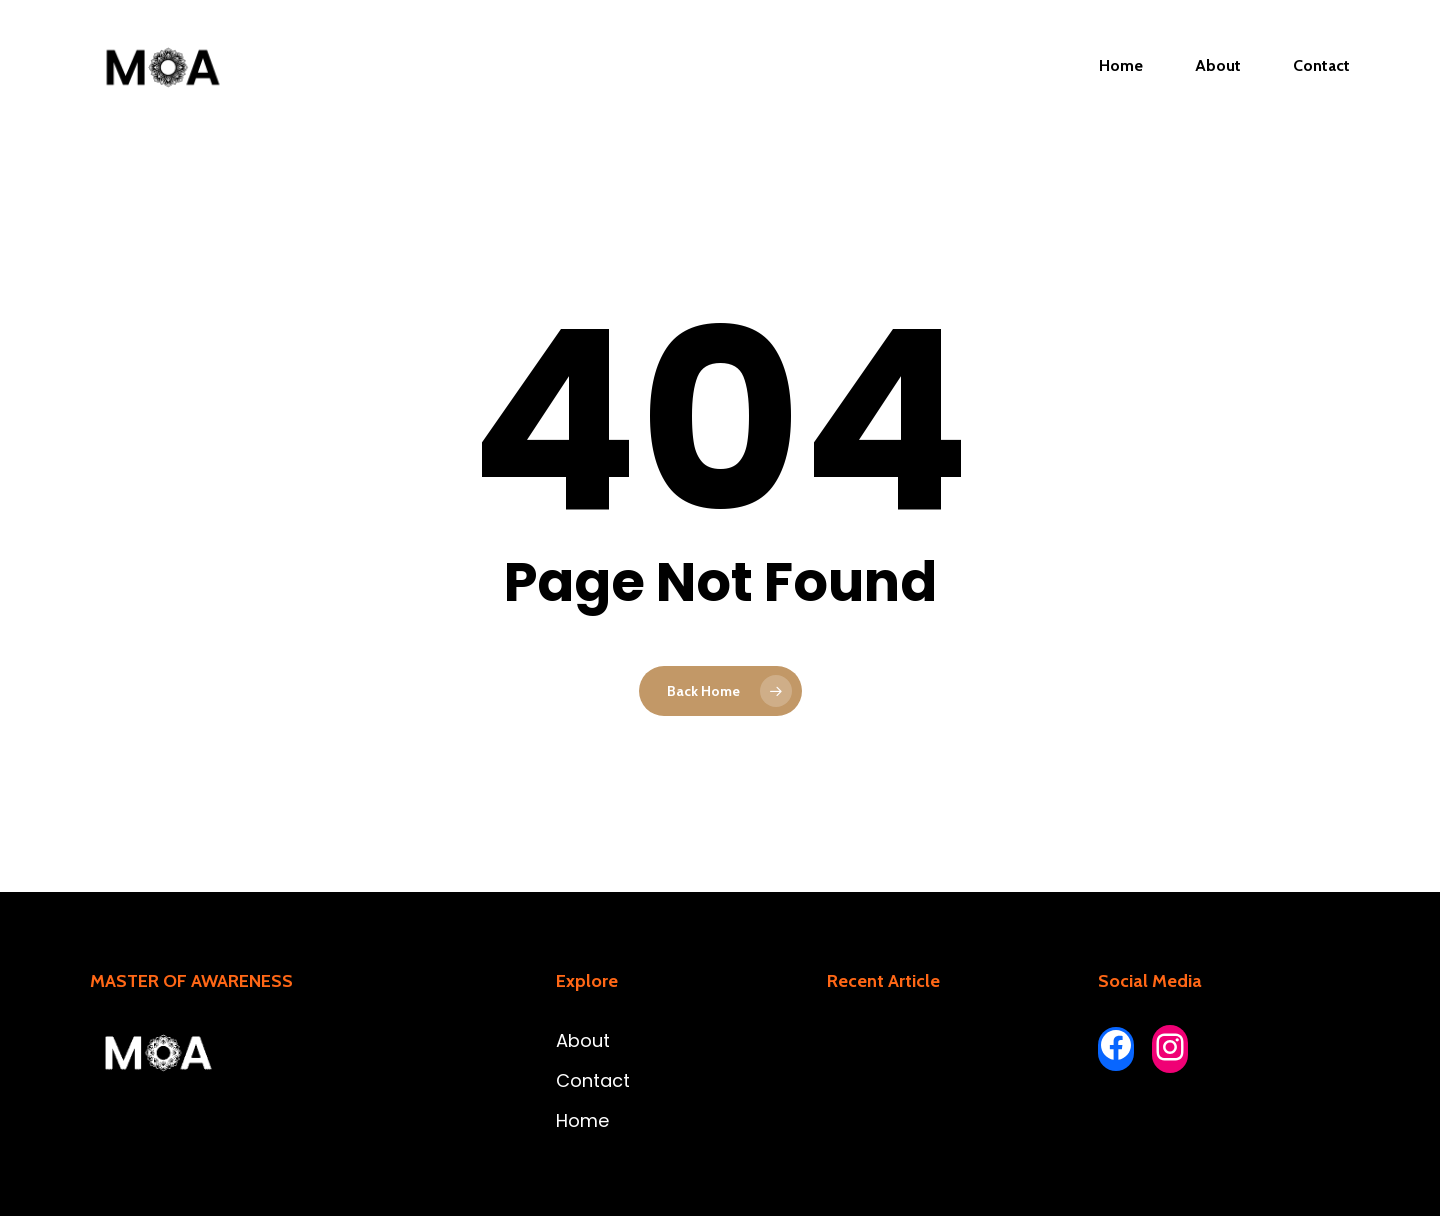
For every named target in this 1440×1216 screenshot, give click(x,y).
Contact (593, 1080)
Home (582, 1120)
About (583, 1040)
